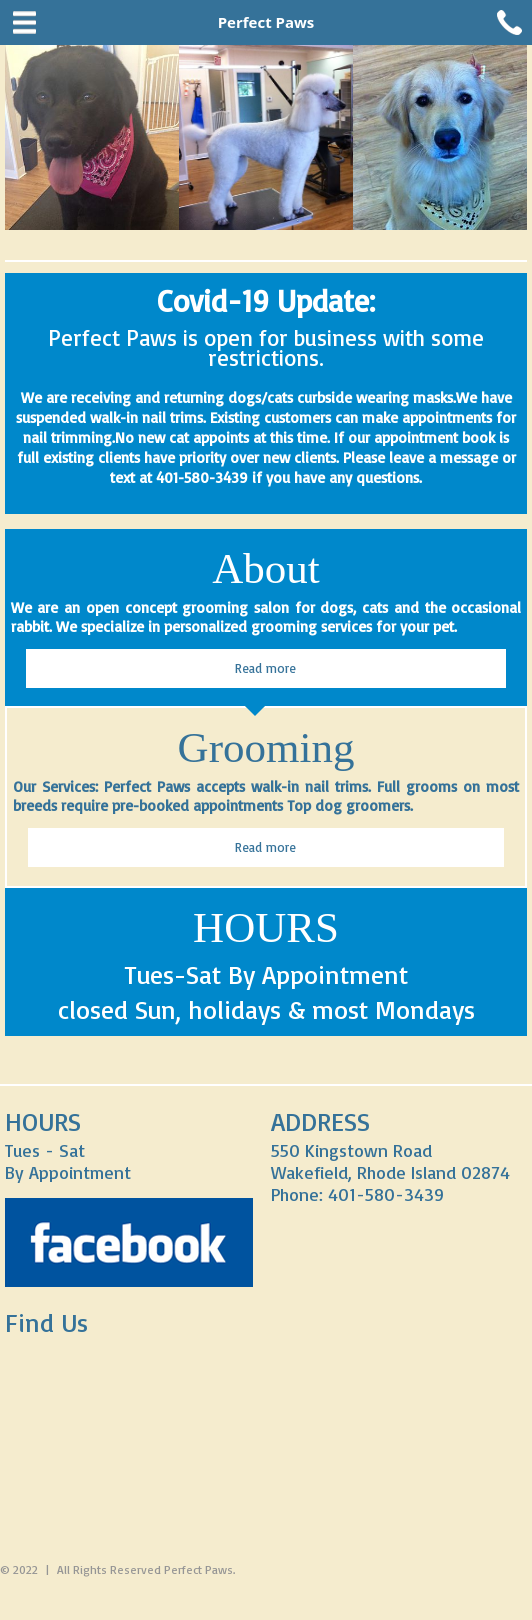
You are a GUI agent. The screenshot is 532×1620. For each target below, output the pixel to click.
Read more (265, 668)
